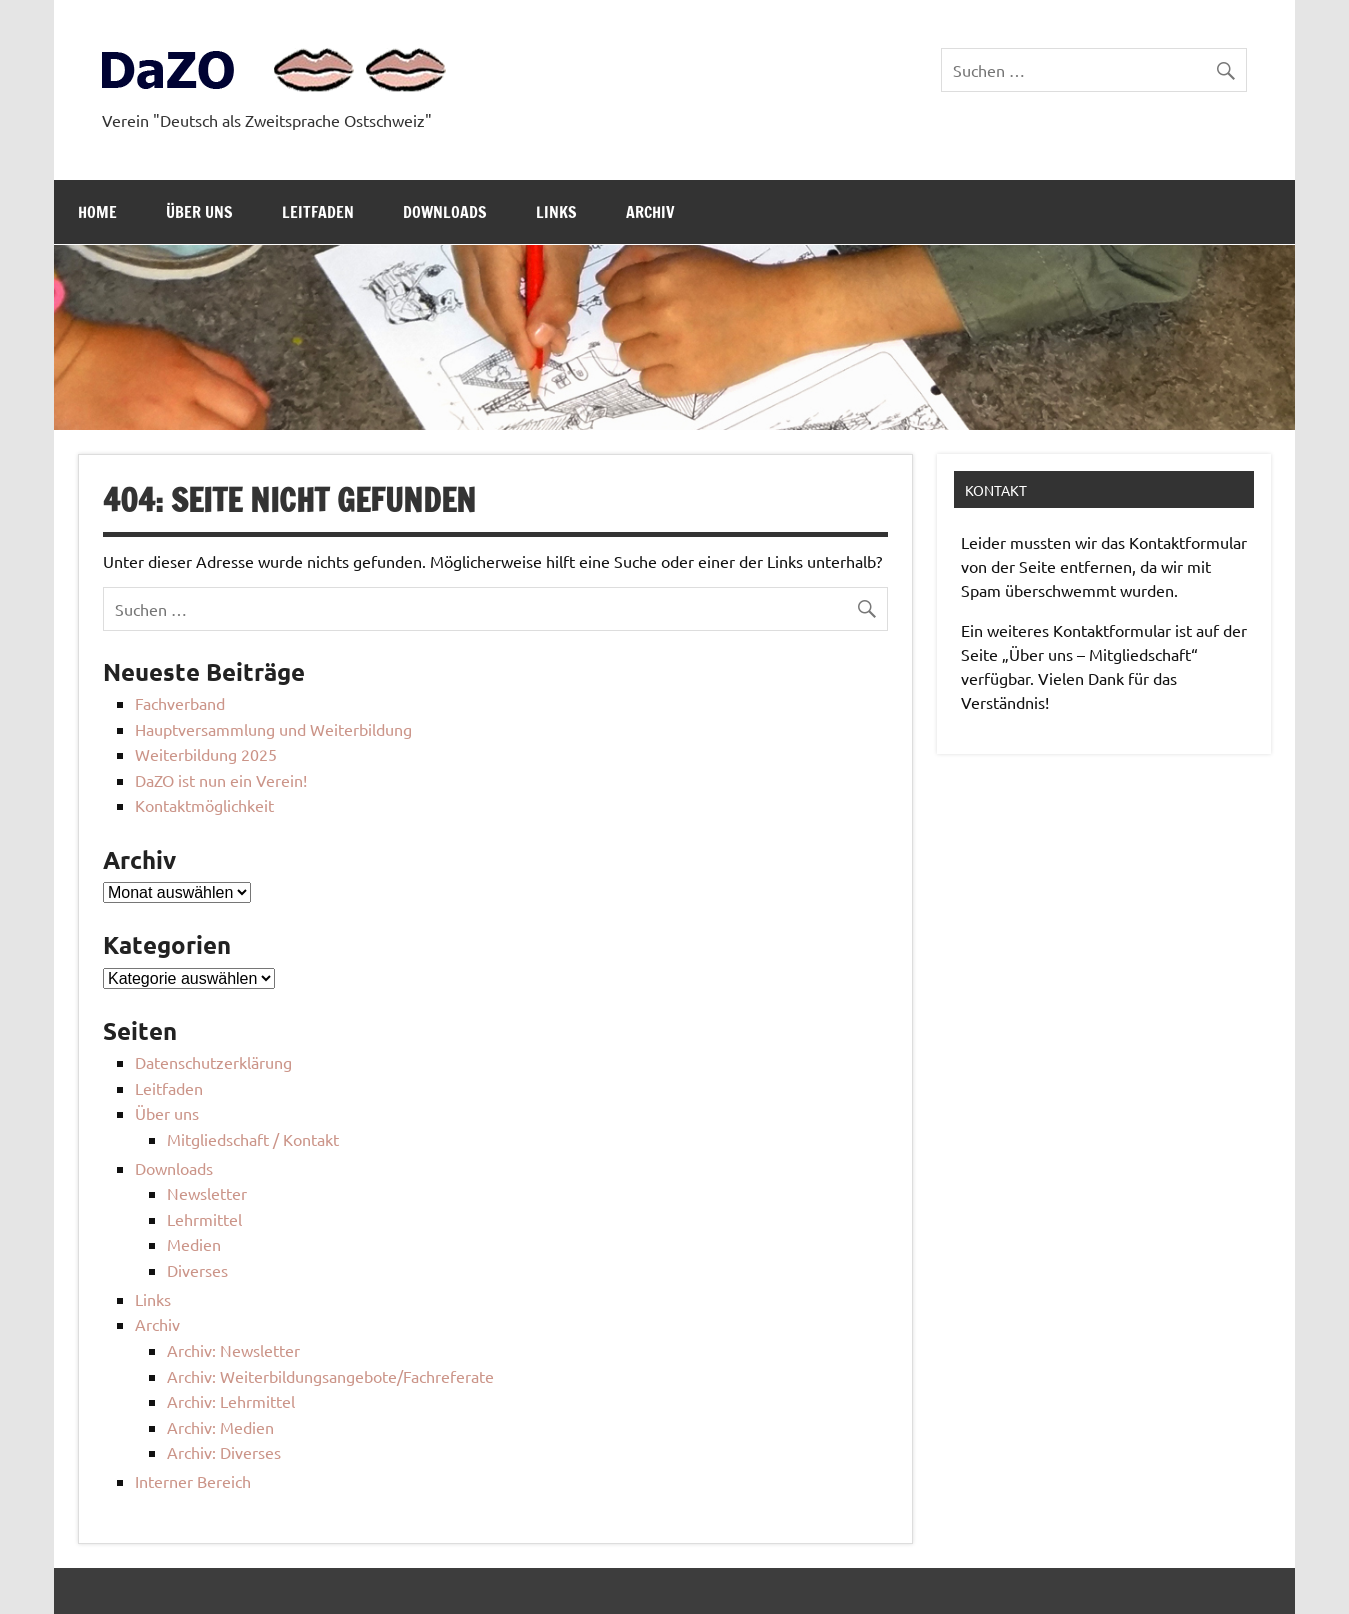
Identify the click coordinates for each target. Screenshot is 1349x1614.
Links (556, 212)
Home (97, 212)
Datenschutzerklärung (213, 1062)
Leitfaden (318, 212)
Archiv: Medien (220, 1427)
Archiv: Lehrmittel (231, 1401)
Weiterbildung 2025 (206, 754)
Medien (194, 1244)
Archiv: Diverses (224, 1452)
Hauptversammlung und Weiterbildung (273, 729)
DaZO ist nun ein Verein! (221, 780)
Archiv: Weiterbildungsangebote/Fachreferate (330, 1376)
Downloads (445, 212)
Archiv (650, 212)
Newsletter (207, 1193)
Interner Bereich (193, 1481)
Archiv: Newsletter (233, 1350)
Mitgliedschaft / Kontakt (253, 1139)
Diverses (197, 1270)
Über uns (199, 212)
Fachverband (180, 703)
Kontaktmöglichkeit (204, 805)
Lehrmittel (204, 1219)
